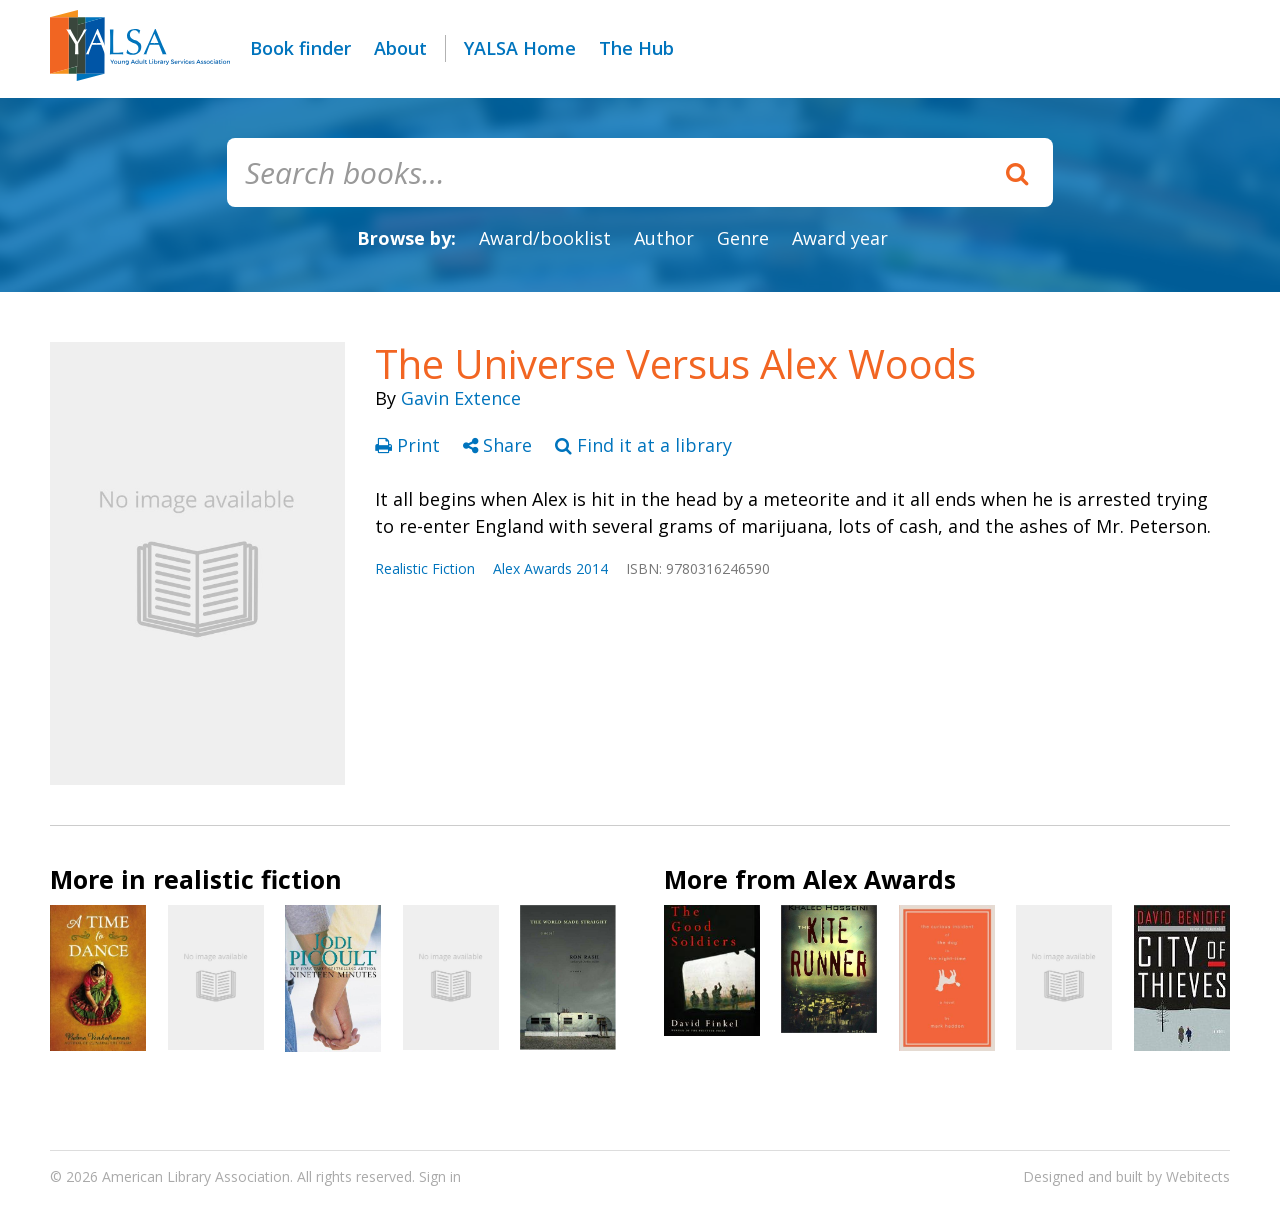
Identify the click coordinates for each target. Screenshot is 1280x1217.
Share (500, 445)
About (400, 48)
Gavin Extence (461, 398)
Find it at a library (643, 445)
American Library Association (196, 1176)
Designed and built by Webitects (1126, 1176)
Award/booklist (545, 238)
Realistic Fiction (425, 568)
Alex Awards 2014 (550, 568)
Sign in (440, 1176)
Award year (840, 238)
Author (664, 238)
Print (410, 445)
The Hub (636, 48)
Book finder (300, 48)
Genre (743, 238)
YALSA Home (520, 48)
